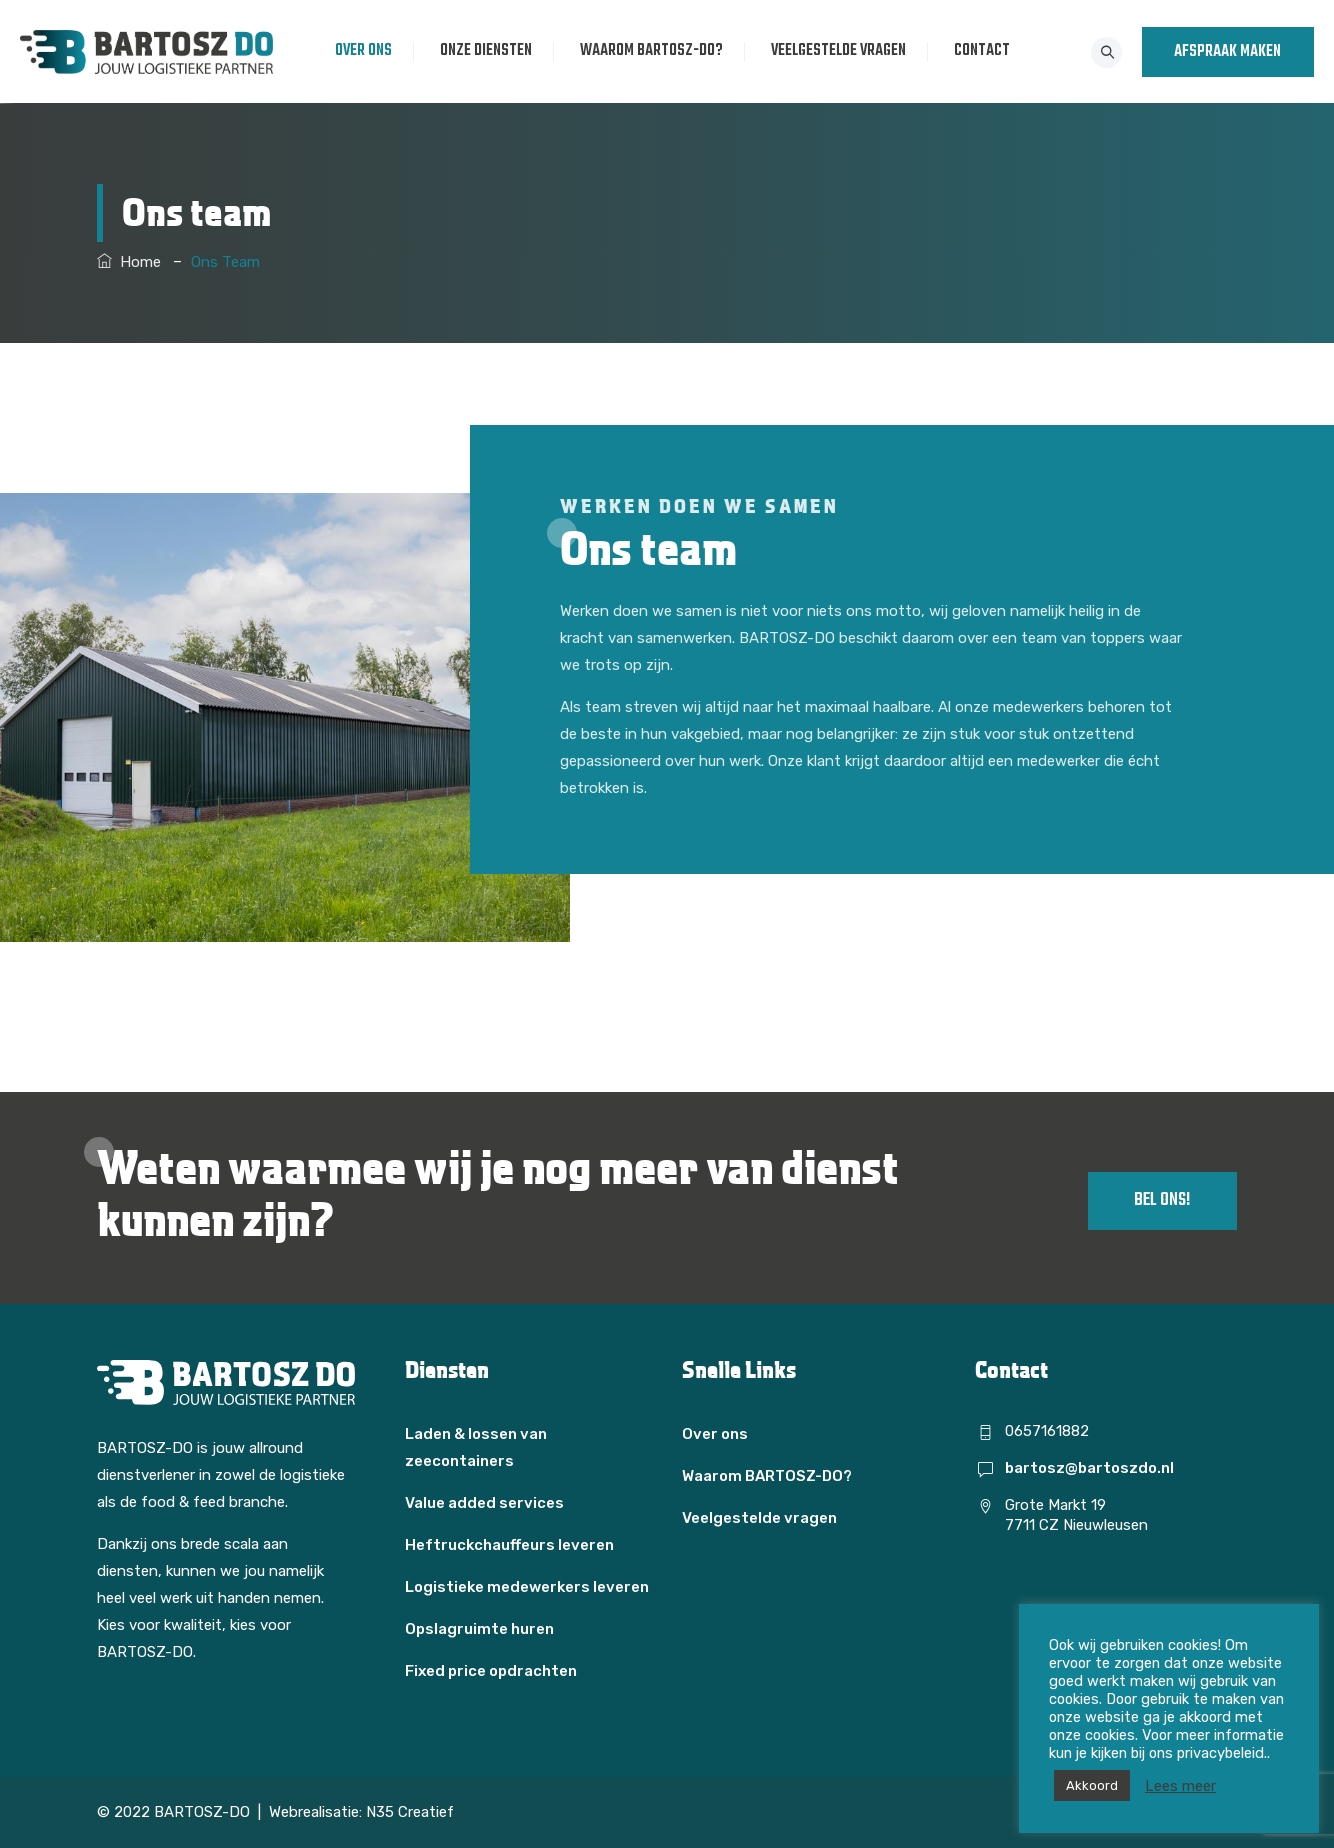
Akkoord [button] (1092, 1785)
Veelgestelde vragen (843, 51)
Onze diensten (491, 51)
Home (129, 262)
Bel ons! (1162, 1200)
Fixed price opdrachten (491, 1671)
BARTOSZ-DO (202, 1812)
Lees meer (1180, 1786)
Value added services (484, 1503)
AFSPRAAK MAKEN (1227, 52)
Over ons (368, 51)
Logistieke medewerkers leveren (527, 1587)
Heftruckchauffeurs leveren (509, 1545)
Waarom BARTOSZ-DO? (656, 51)
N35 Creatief (410, 1812)
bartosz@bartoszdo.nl (1089, 1468)
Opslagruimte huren (479, 1629)
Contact (987, 51)
